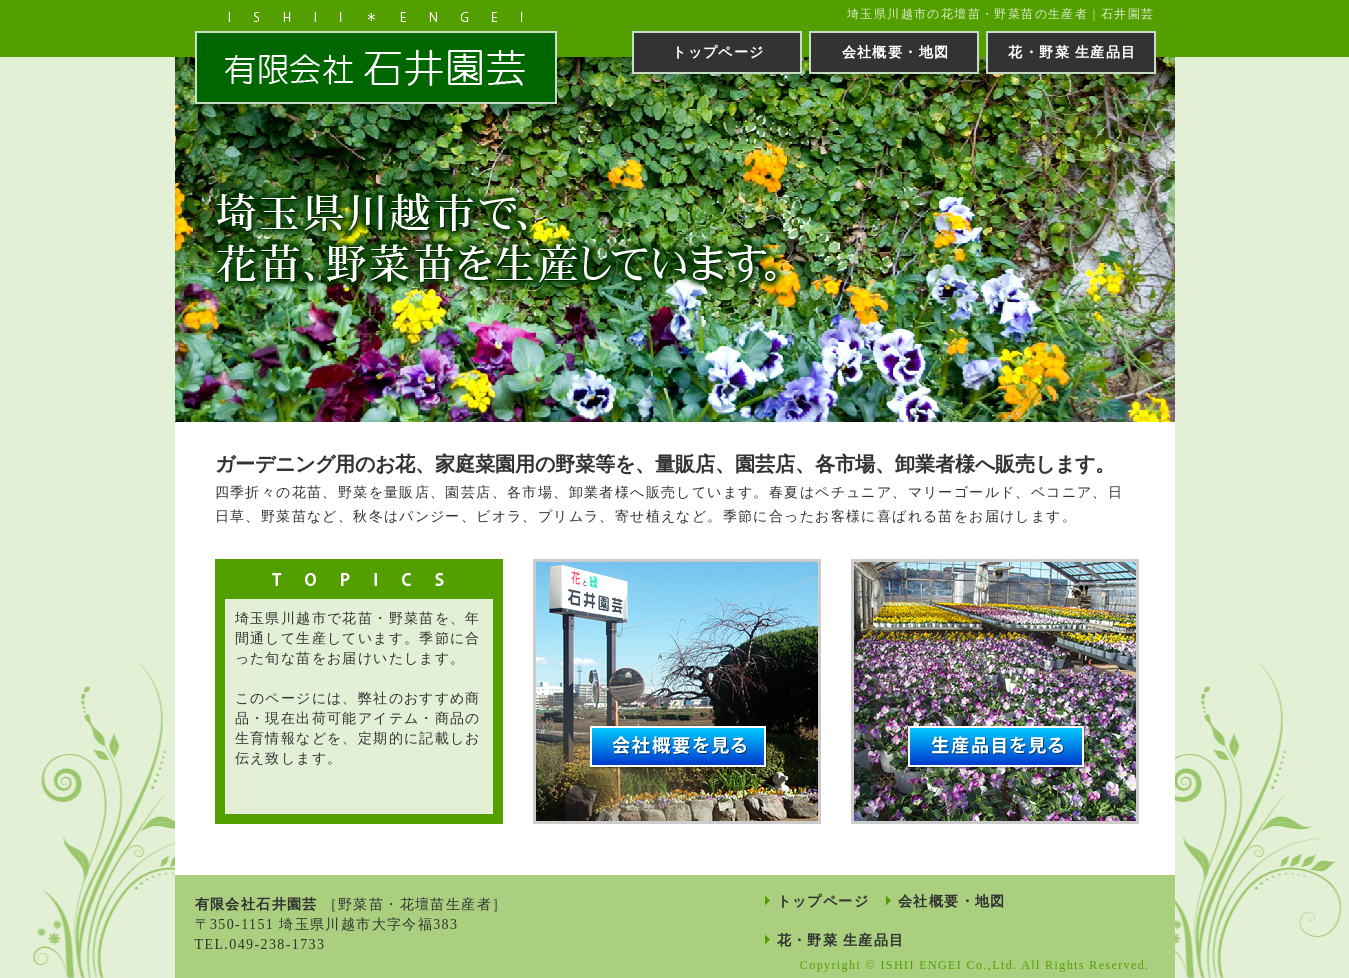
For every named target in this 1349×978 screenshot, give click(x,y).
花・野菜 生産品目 (1072, 52)
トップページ (718, 52)
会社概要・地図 (896, 52)
